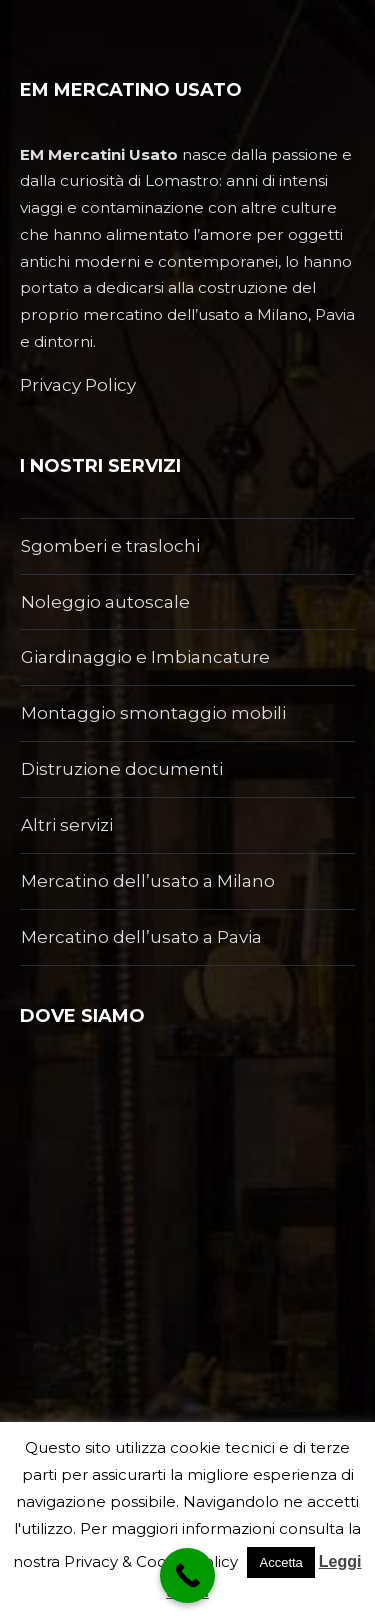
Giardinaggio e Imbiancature (145, 657)
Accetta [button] (280, 1562)
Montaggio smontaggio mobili (153, 713)
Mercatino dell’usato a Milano (148, 881)
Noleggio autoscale (105, 602)
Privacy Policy (78, 385)
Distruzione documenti (122, 769)
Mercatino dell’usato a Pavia (141, 937)
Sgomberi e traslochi (110, 546)
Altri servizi (67, 825)
